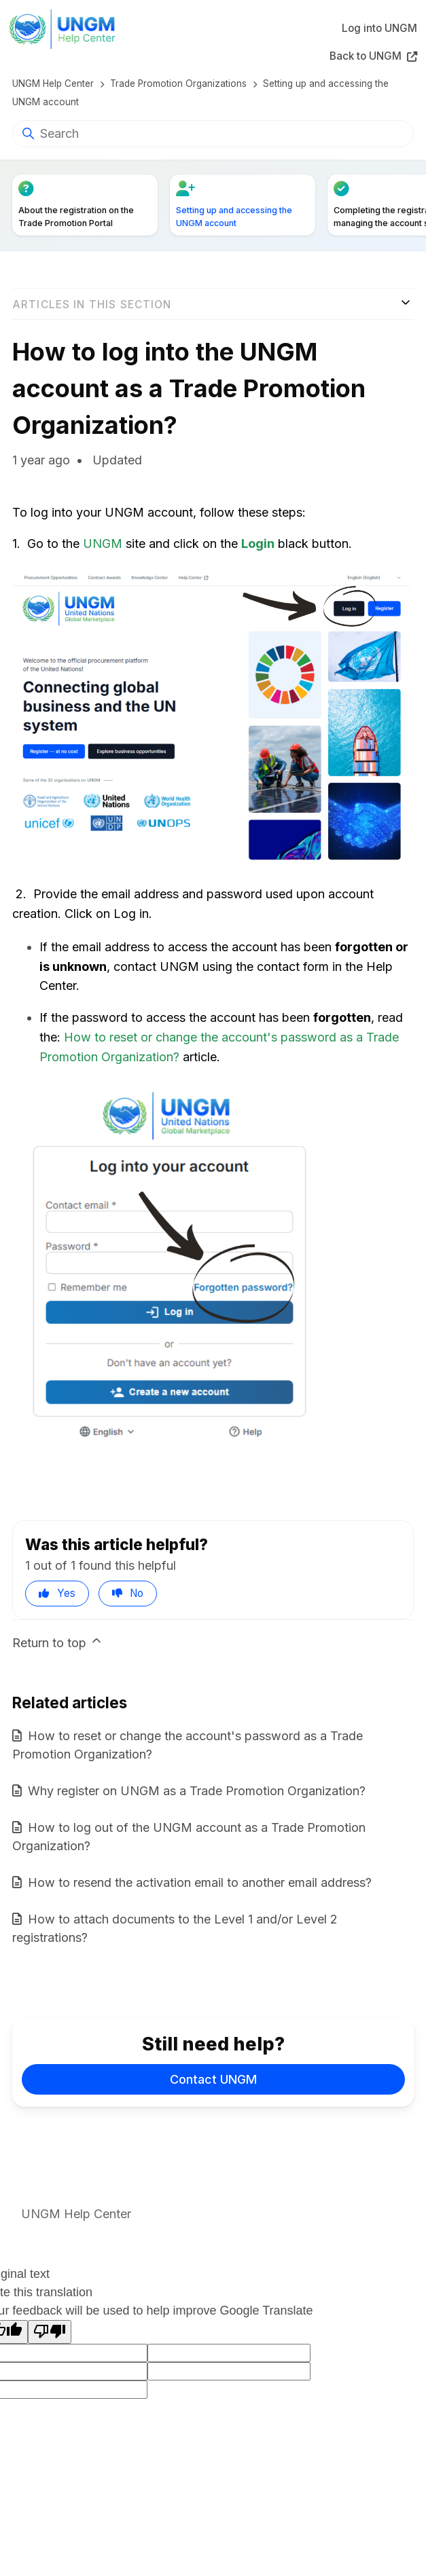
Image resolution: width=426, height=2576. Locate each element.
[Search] (213, 133)
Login (257, 543)
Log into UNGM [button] (379, 28)
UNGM (102, 543)
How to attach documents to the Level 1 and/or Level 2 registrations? (175, 1928)
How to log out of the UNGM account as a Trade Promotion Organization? (189, 1836)
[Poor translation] (49, 2332)
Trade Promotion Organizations (178, 83)
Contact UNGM (213, 2079)
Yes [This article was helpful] (66, 1593)
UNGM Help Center (53, 83)
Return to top (57, 1642)
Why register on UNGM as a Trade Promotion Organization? (197, 1791)
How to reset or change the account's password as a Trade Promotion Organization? (187, 1745)
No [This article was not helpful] (136, 1593)
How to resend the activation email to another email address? (200, 1882)
